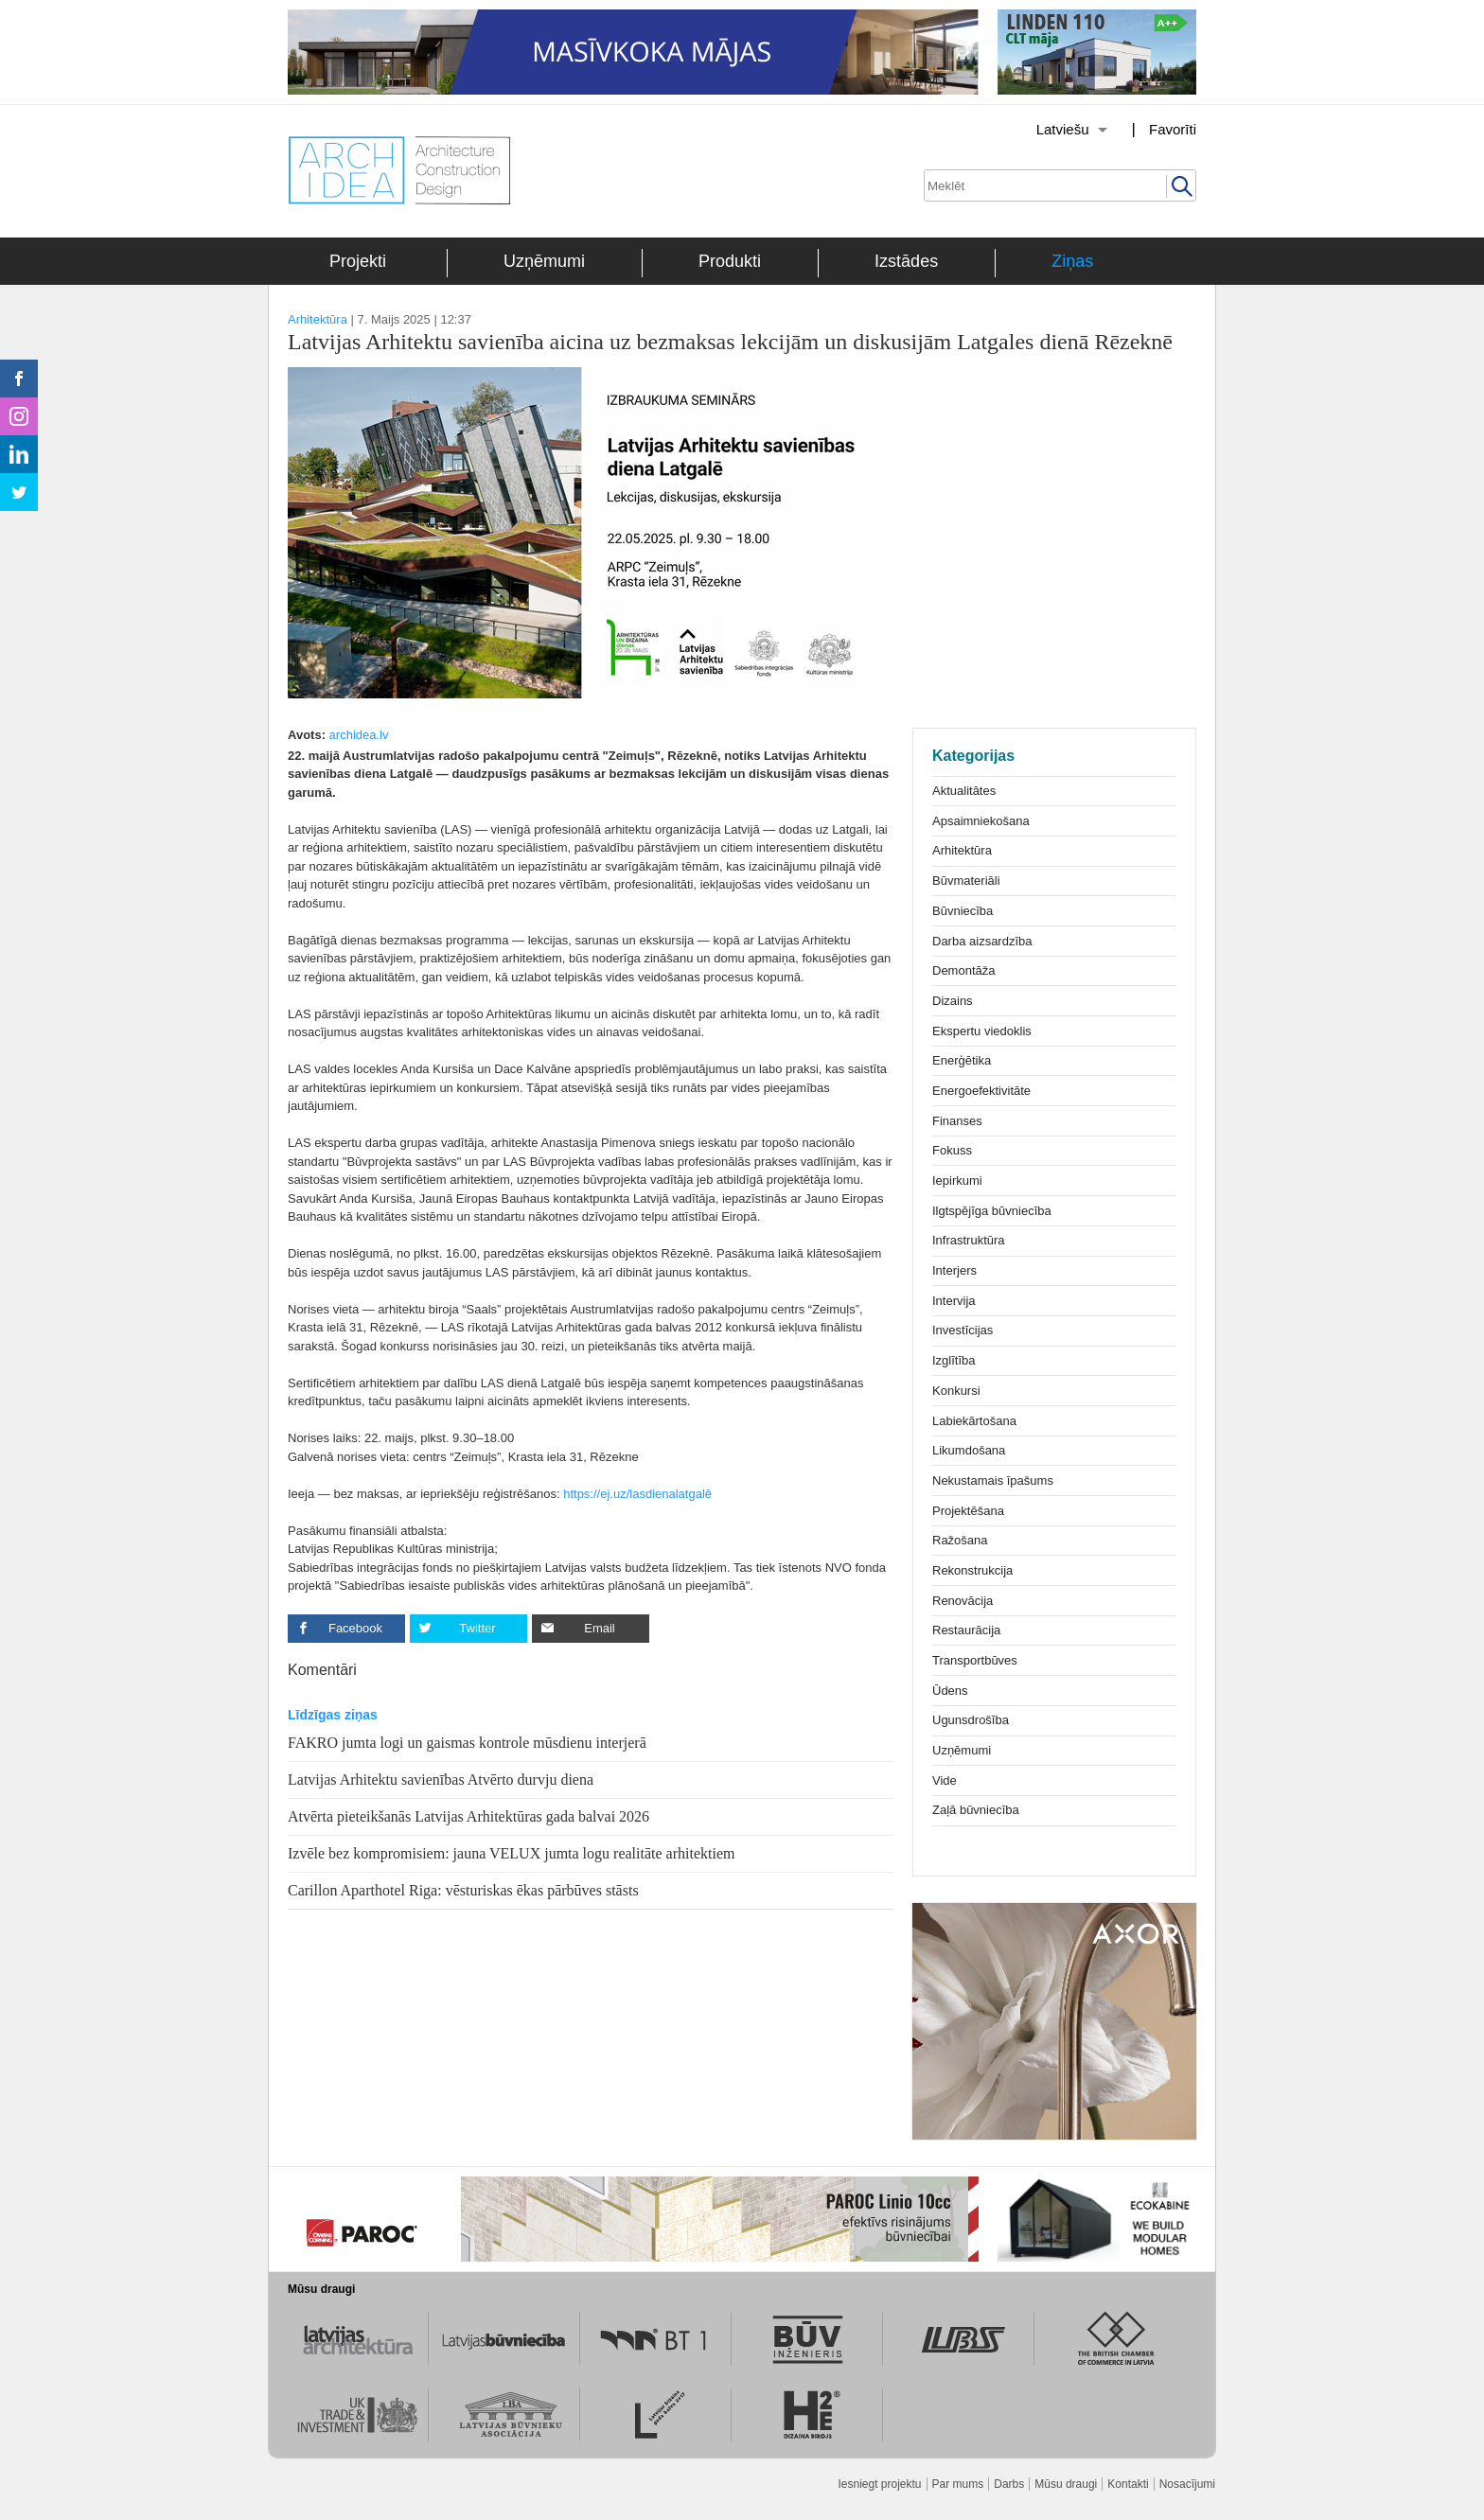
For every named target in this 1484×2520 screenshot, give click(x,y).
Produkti (729, 261)
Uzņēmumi (544, 261)
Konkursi (956, 1390)
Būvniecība (962, 911)
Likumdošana (968, 1450)
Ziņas (1072, 261)
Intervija (954, 1301)
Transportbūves (974, 1660)
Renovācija (962, 1601)
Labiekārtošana (974, 1421)
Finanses (957, 1121)
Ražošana (960, 1540)
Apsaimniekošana (981, 821)
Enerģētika (961, 1060)
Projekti (357, 261)
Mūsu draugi (1065, 2484)
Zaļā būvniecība (975, 1810)
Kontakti (1127, 2484)
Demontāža (963, 970)
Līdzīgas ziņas (333, 1714)
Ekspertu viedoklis (982, 1031)
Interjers (954, 1270)
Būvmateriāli (966, 880)
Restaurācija (966, 1630)
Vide (944, 1780)
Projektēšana (968, 1511)
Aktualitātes (964, 791)
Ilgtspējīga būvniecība (991, 1211)
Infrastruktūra (968, 1240)
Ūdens (950, 1690)
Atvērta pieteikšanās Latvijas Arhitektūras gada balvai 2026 (468, 1816)
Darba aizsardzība (982, 941)
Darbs (1009, 2484)
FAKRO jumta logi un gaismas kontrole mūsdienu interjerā (467, 1743)
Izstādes (906, 261)
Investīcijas (962, 1330)
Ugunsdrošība (970, 1720)
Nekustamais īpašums (992, 1480)
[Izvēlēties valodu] (1048, 130)
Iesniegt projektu (879, 2484)
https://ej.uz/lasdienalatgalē (637, 1494)
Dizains (952, 1001)
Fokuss (952, 1150)
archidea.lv (359, 735)
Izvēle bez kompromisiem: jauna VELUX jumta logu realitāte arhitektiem (511, 1853)
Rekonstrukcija (972, 1570)
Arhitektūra (317, 319)
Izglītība (954, 1360)
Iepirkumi (957, 1180)
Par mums (958, 2484)
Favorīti (1172, 129)
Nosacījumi (1187, 2484)
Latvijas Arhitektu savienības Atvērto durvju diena (440, 1779)
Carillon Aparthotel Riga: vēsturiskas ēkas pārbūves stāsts (463, 1890)
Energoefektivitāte (981, 1091)
